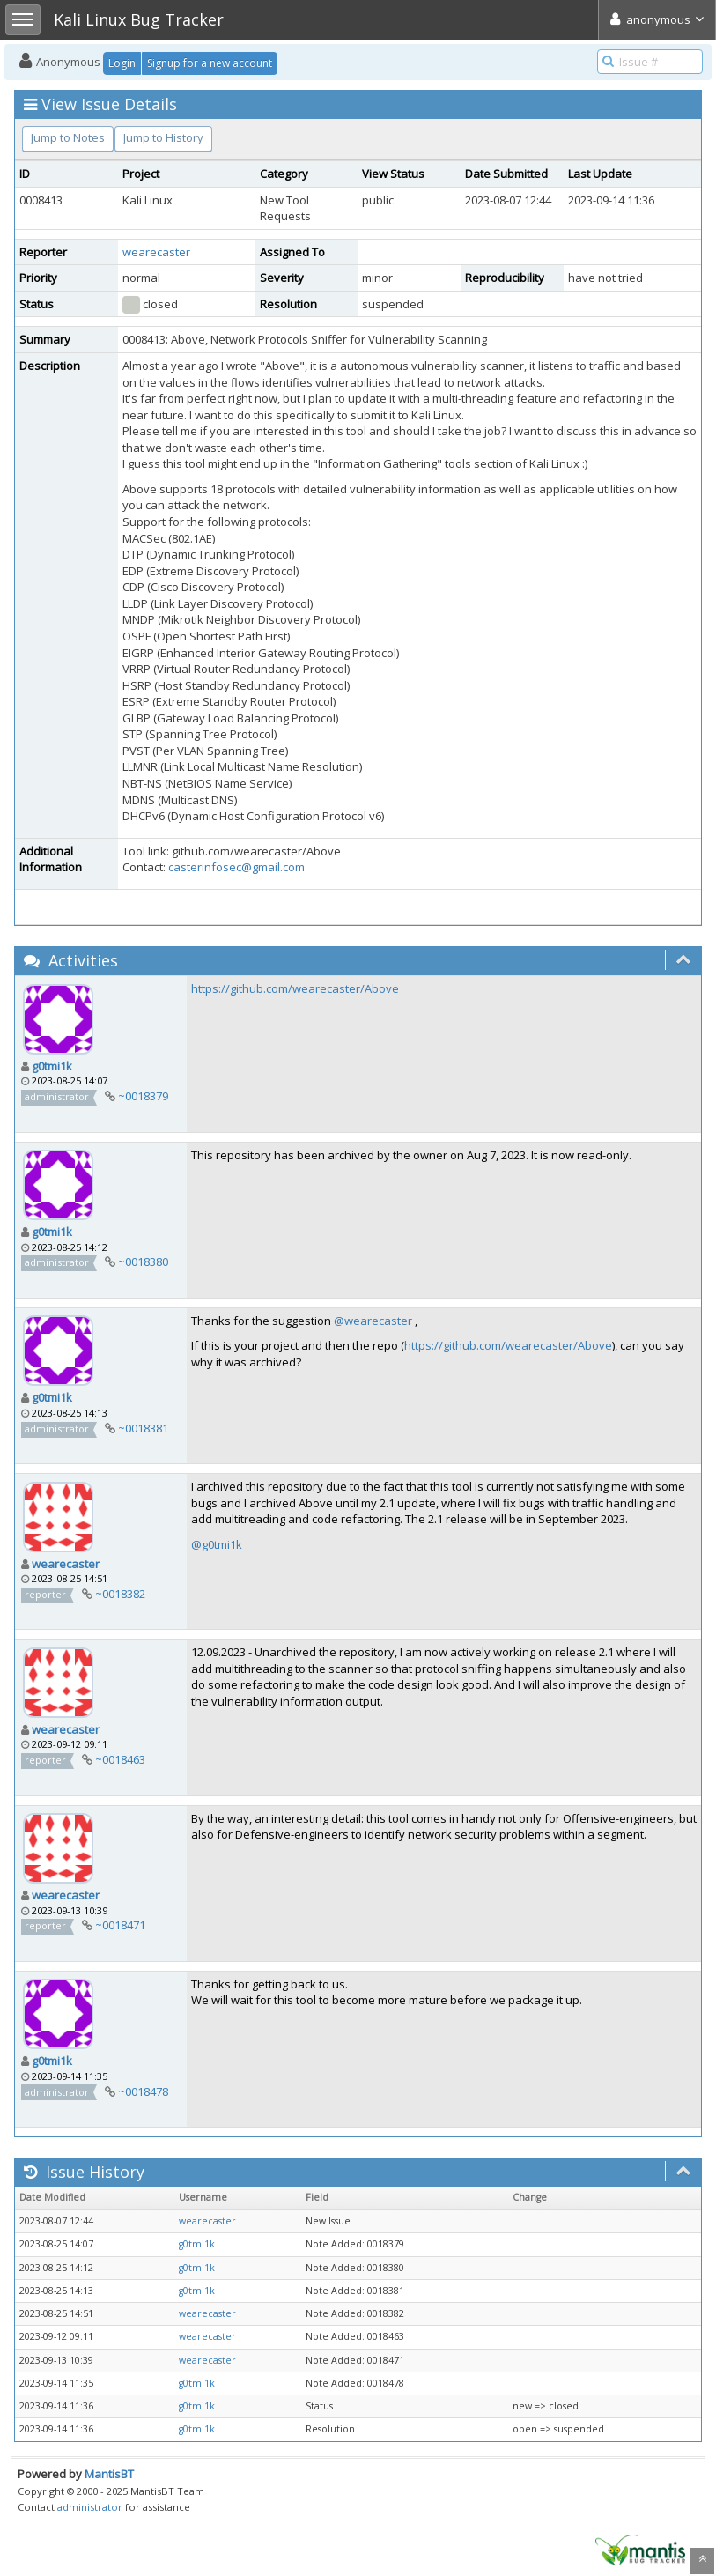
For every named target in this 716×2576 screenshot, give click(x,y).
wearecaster (156, 252)
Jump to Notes (68, 137)
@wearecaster (373, 1321)
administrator (89, 2506)
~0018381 (143, 1428)
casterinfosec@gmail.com (236, 867)
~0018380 (143, 1261)
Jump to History (163, 137)
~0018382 (120, 1594)
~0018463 (120, 1759)
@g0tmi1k (216, 1544)
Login (122, 63)
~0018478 (143, 2091)
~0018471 (120, 1925)
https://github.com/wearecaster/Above (295, 988)
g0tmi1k (52, 1066)
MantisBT (109, 2474)
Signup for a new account (209, 63)
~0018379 (143, 1096)
